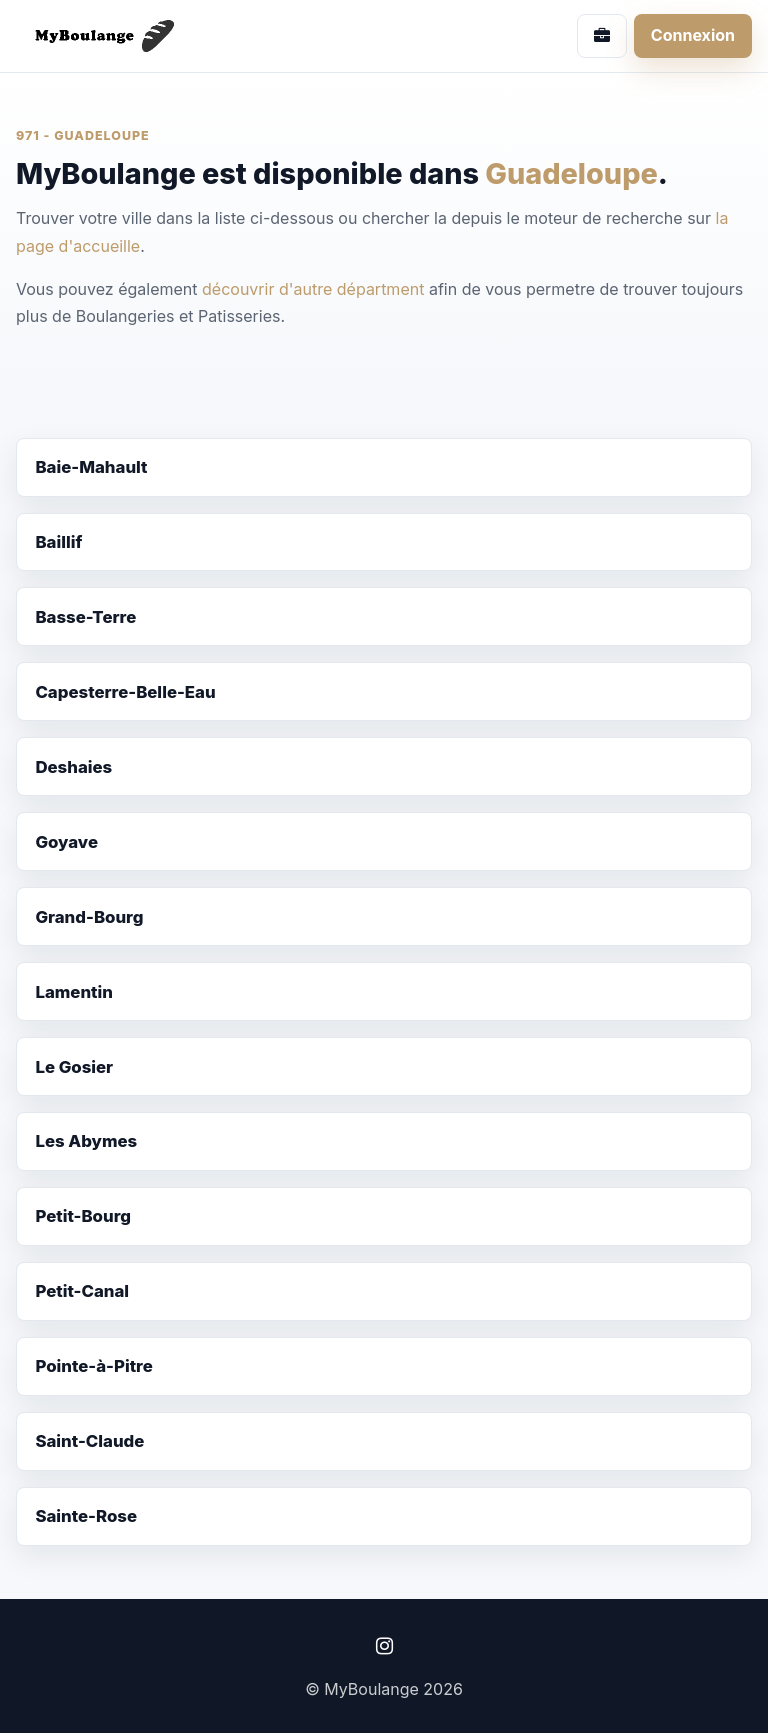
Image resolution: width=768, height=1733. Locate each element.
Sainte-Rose (86, 1516)
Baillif (58, 542)
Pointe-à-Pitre (93, 1366)
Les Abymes (86, 1141)
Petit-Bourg (83, 1216)
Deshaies (73, 767)
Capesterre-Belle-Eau (125, 692)
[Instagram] (384, 1646)
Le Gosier (74, 1067)
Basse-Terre (85, 617)
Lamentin (73, 992)
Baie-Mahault (91, 467)
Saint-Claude (89, 1441)
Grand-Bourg (89, 917)
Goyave (66, 842)
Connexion (693, 35)
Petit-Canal (82, 1291)
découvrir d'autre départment (313, 289)
